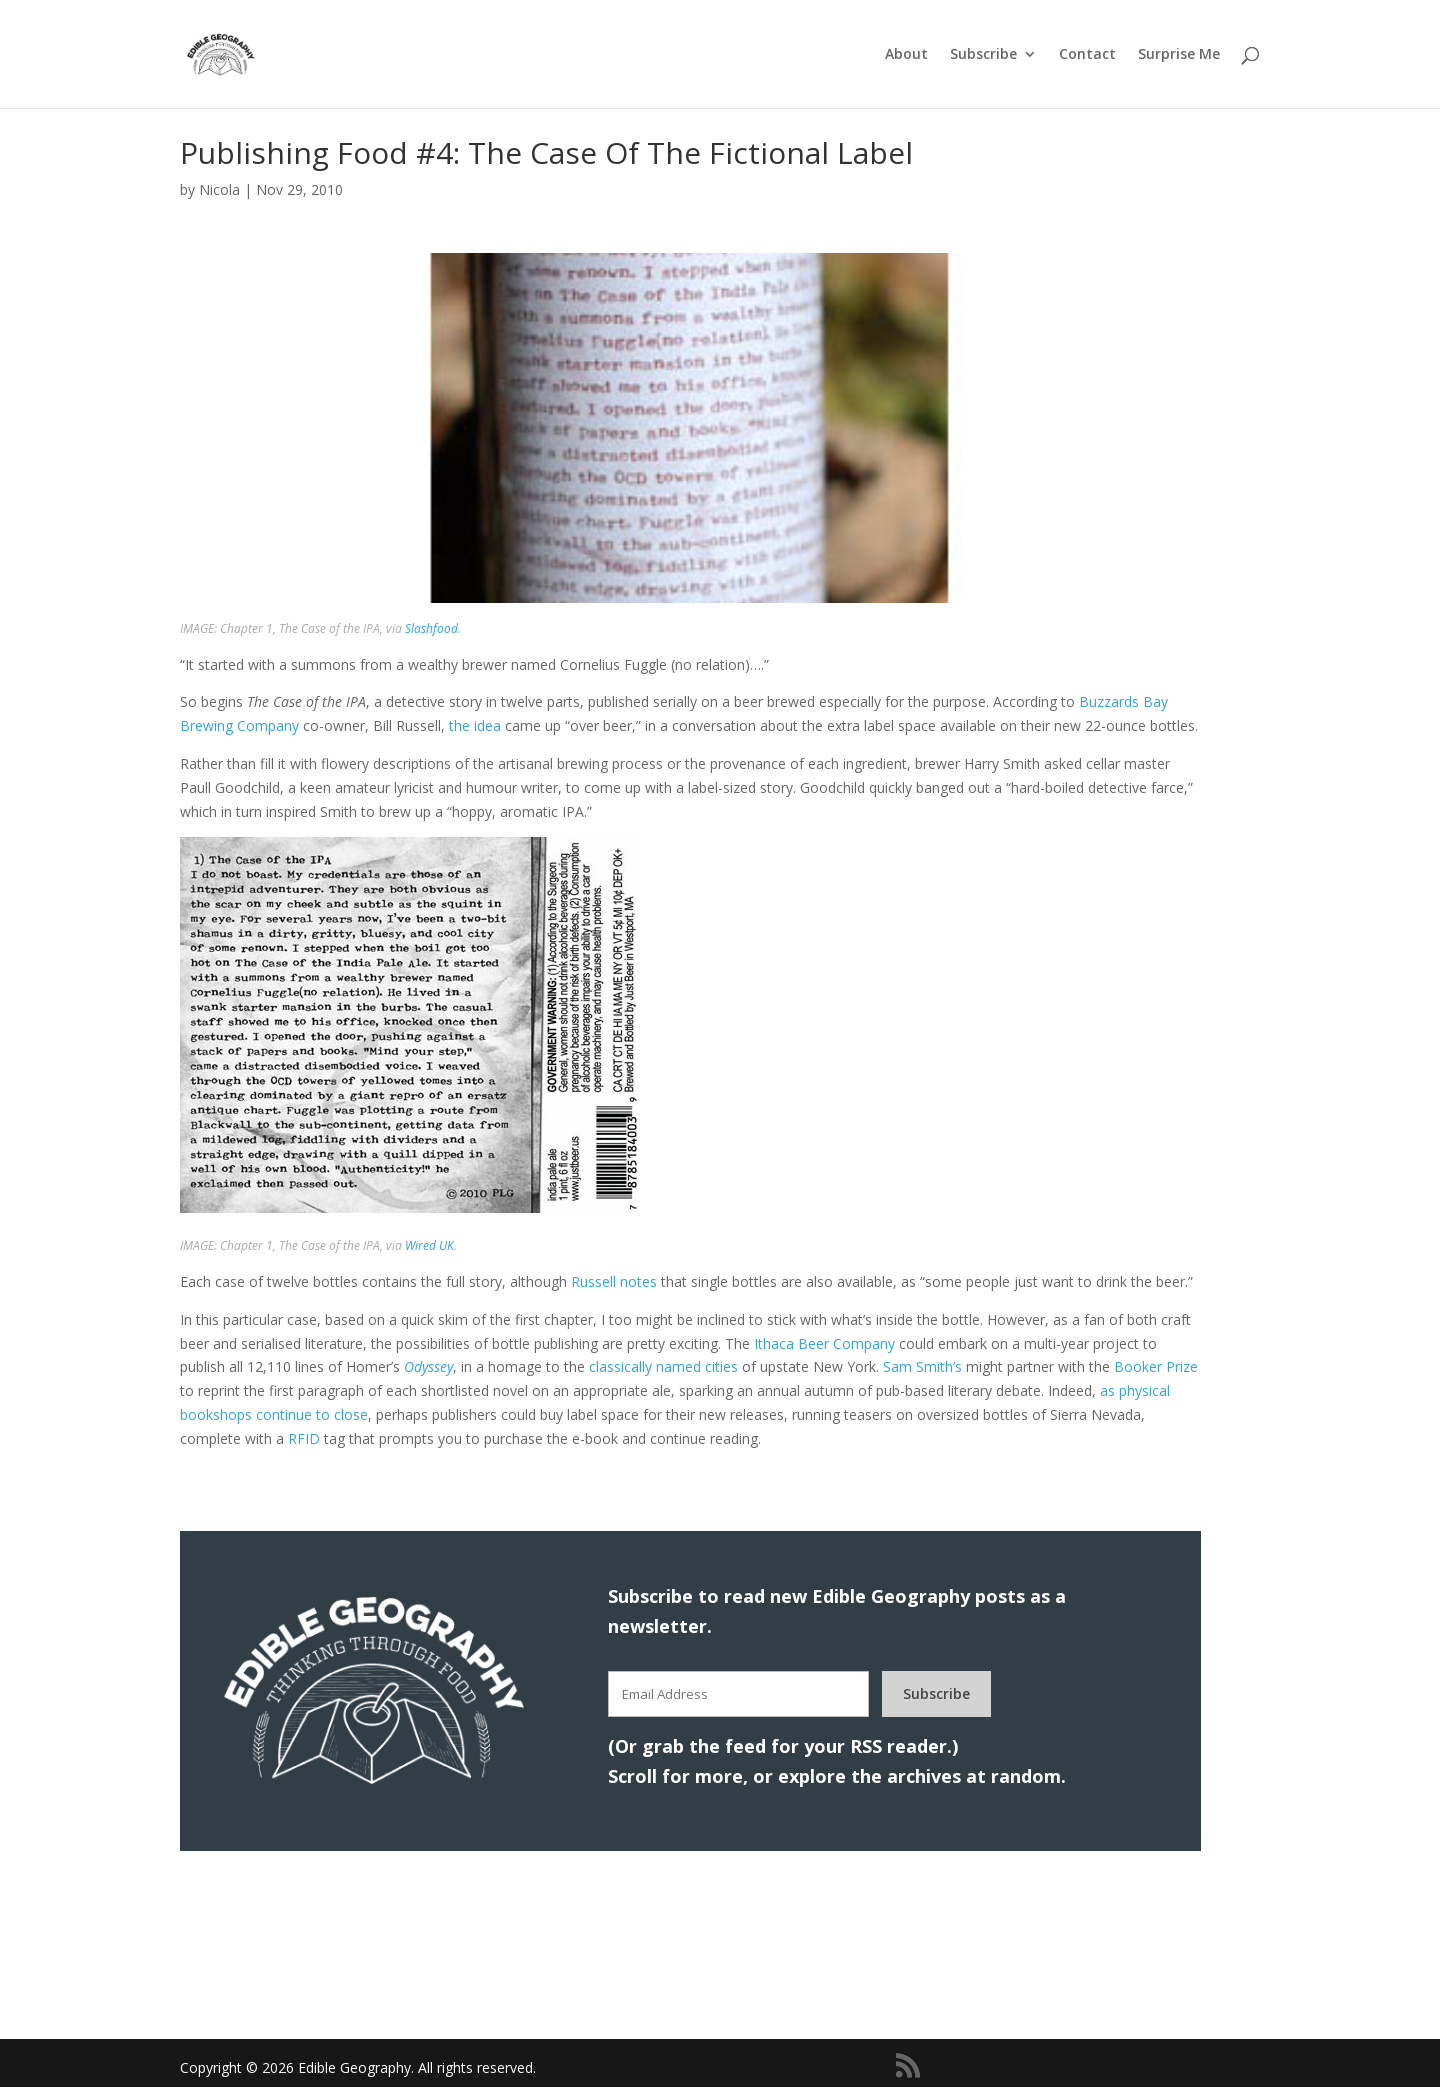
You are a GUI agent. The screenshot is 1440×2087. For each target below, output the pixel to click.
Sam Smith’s (922, 1366)
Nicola (219, 189)
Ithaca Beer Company (824, 1343)
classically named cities (663, 1366)
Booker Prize (1156, 1366)
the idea (475, 725)
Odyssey (428, 1366)
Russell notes (614, 1281)
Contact (1087, 55)
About (906, 55)
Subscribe (983, 55)
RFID (304, 1438)
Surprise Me (1179, 55)
